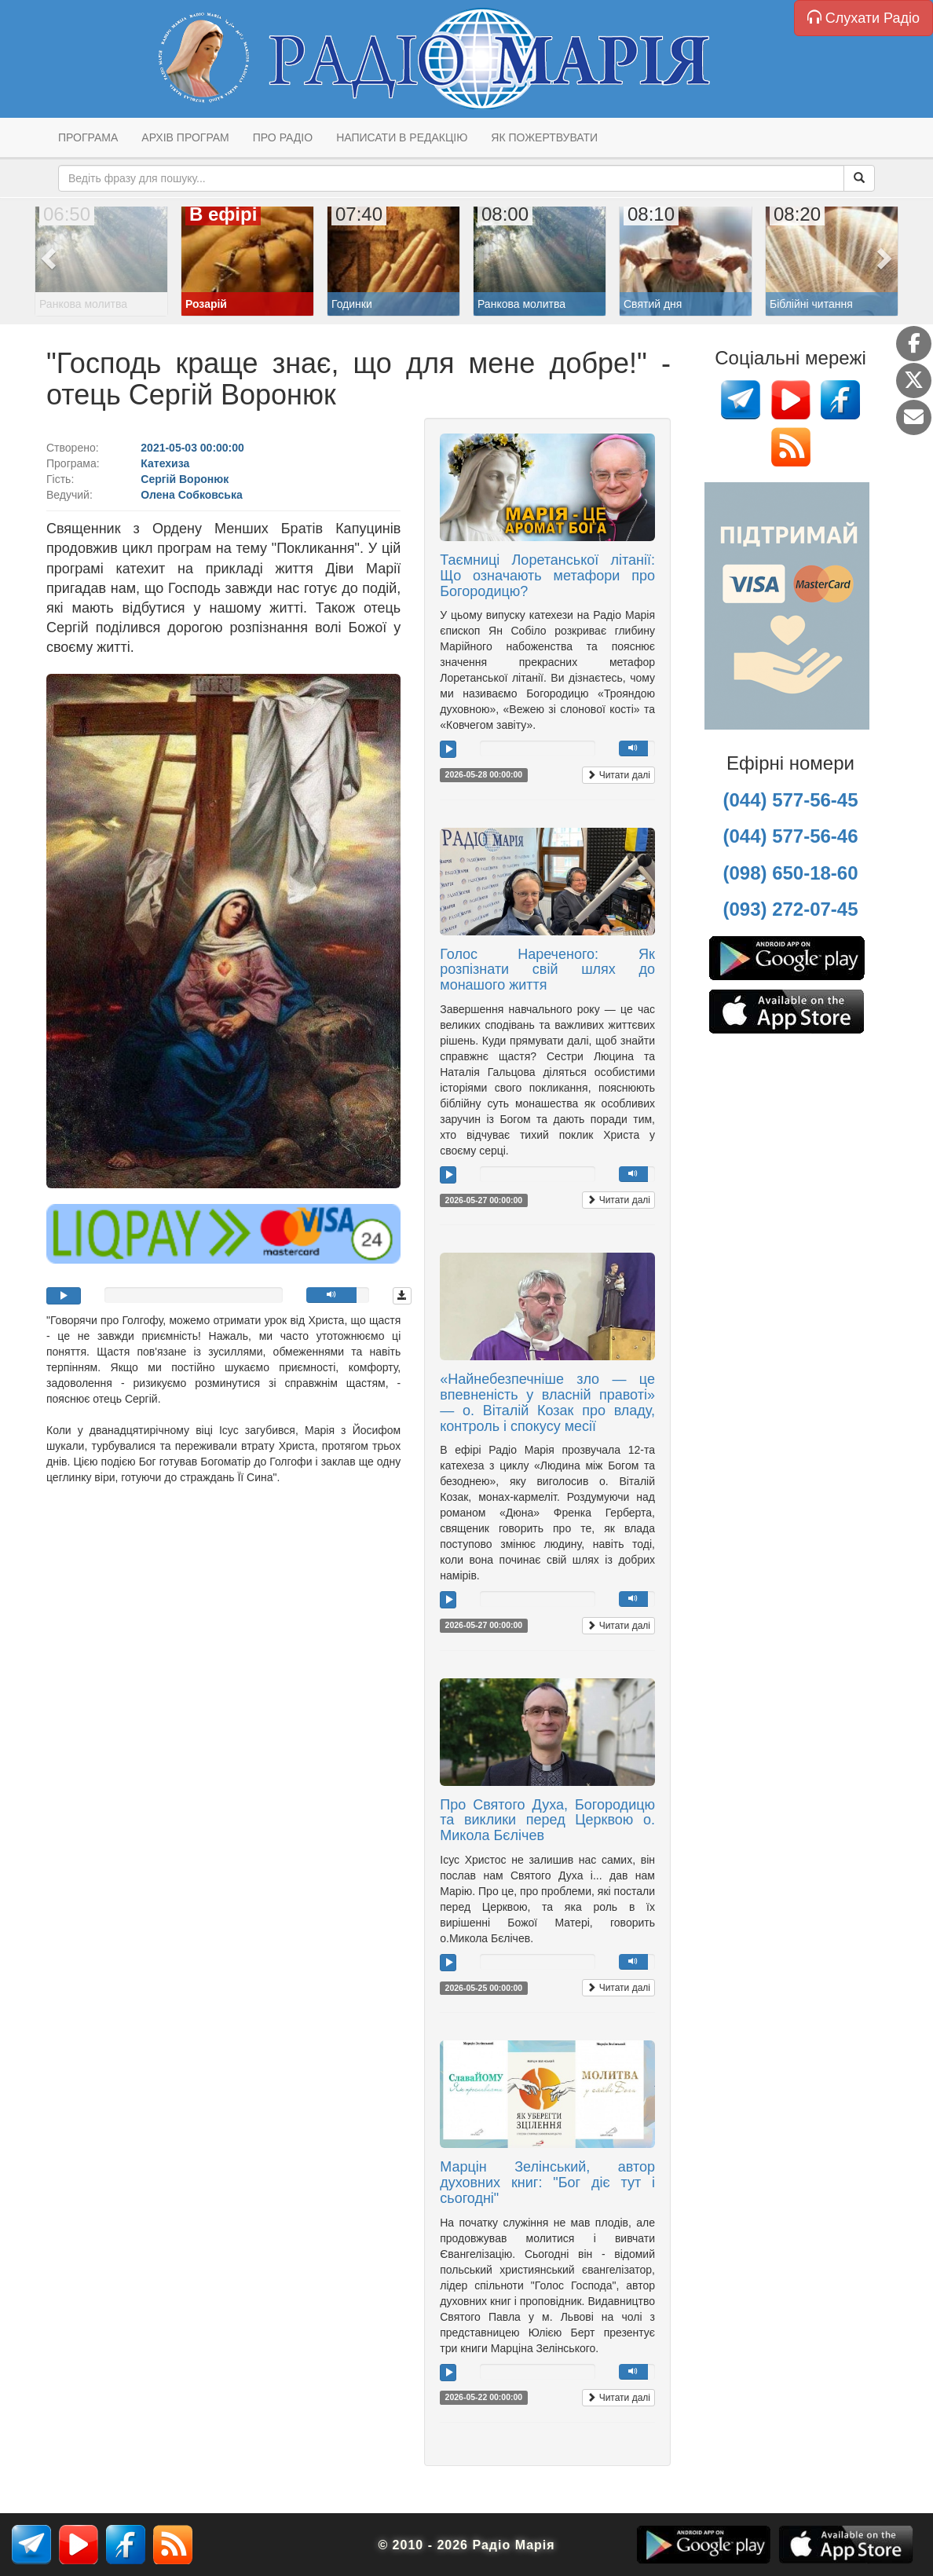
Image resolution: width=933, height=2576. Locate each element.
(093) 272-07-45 (790, 909)
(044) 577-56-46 (790, 836)
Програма (88, 137)
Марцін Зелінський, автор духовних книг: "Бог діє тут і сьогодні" (547, 2182)
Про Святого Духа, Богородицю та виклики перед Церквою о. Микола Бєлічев (547, 1820)
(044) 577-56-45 (790, 799)
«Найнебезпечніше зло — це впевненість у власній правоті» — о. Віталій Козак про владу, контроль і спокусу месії (547, 1402)
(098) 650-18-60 (790, 873)
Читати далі (618, 775)
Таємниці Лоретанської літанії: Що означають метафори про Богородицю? (547, 575)
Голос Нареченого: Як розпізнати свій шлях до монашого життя (547, 969)
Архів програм (185, 137)
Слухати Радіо (863, 17)
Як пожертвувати (544, 137)
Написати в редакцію (401, 137)
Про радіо (283, 137)
